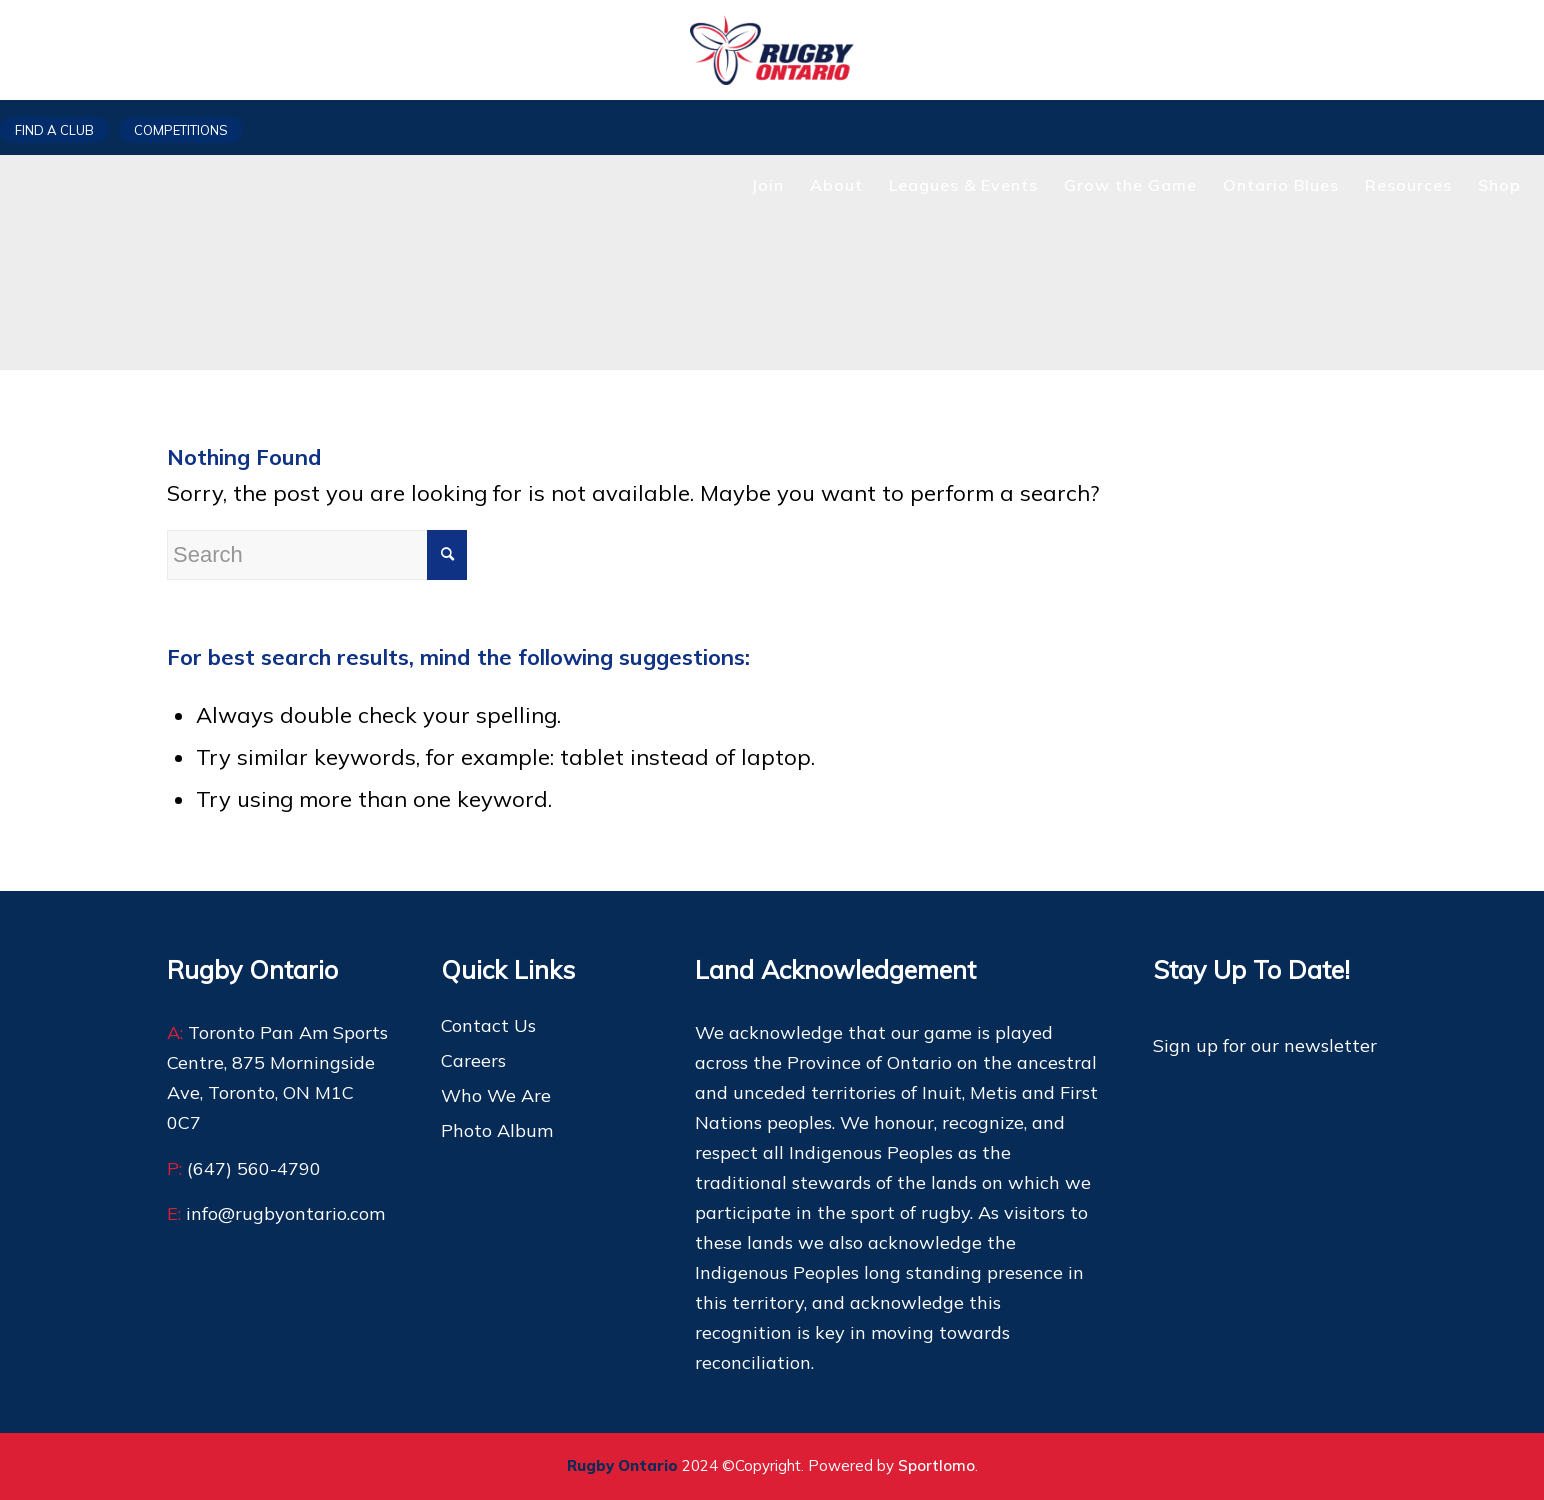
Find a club (54, 130)
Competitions (181, 130)
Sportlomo (936, 1465)
